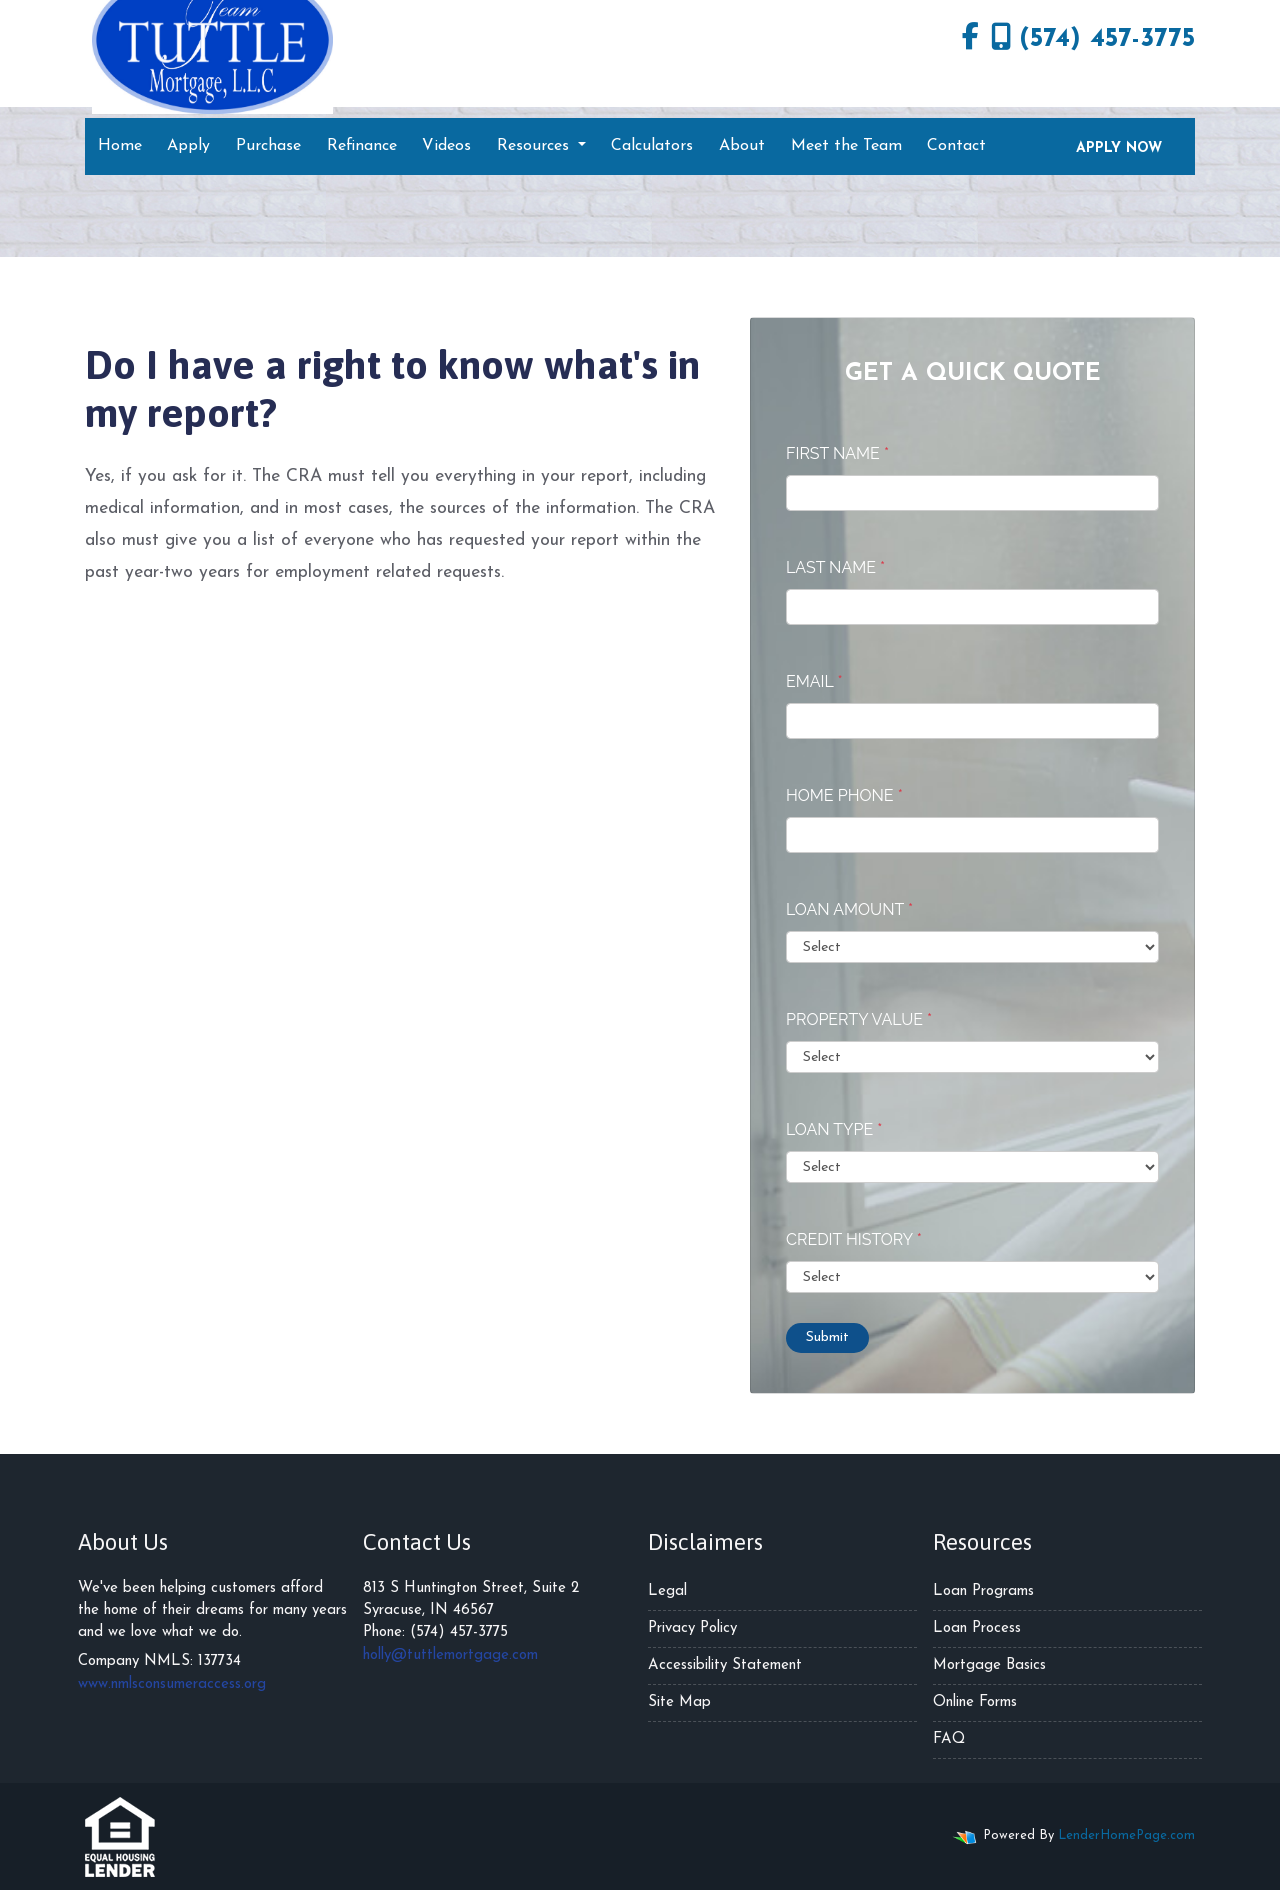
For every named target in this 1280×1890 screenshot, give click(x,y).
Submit (827, 1337)
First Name (837, 453)
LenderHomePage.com (1126, 1835)
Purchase (268, 146)
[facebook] (970, 40)
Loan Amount (849, 909)
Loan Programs (983, 1591)
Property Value (859, 1019)
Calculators (652, 146)
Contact (956, 146)
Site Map (679, 1702)
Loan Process (977, 1628)
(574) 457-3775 (1093, 38)
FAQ (949, 1739)
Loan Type (834, 1129)
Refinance (362, 146)
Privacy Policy (692, 1628)
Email (814, 681)
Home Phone (844, 795)
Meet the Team (846, 146)
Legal (667, 1591)
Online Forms (975, 1702)
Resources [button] (535, 146)
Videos (446, 146)
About (742, 146)
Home (120, 146)
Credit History (854, 1239)
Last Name (835, 567)
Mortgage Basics (989, 1665)
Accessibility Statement (725, 1665)
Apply (188, 146)
